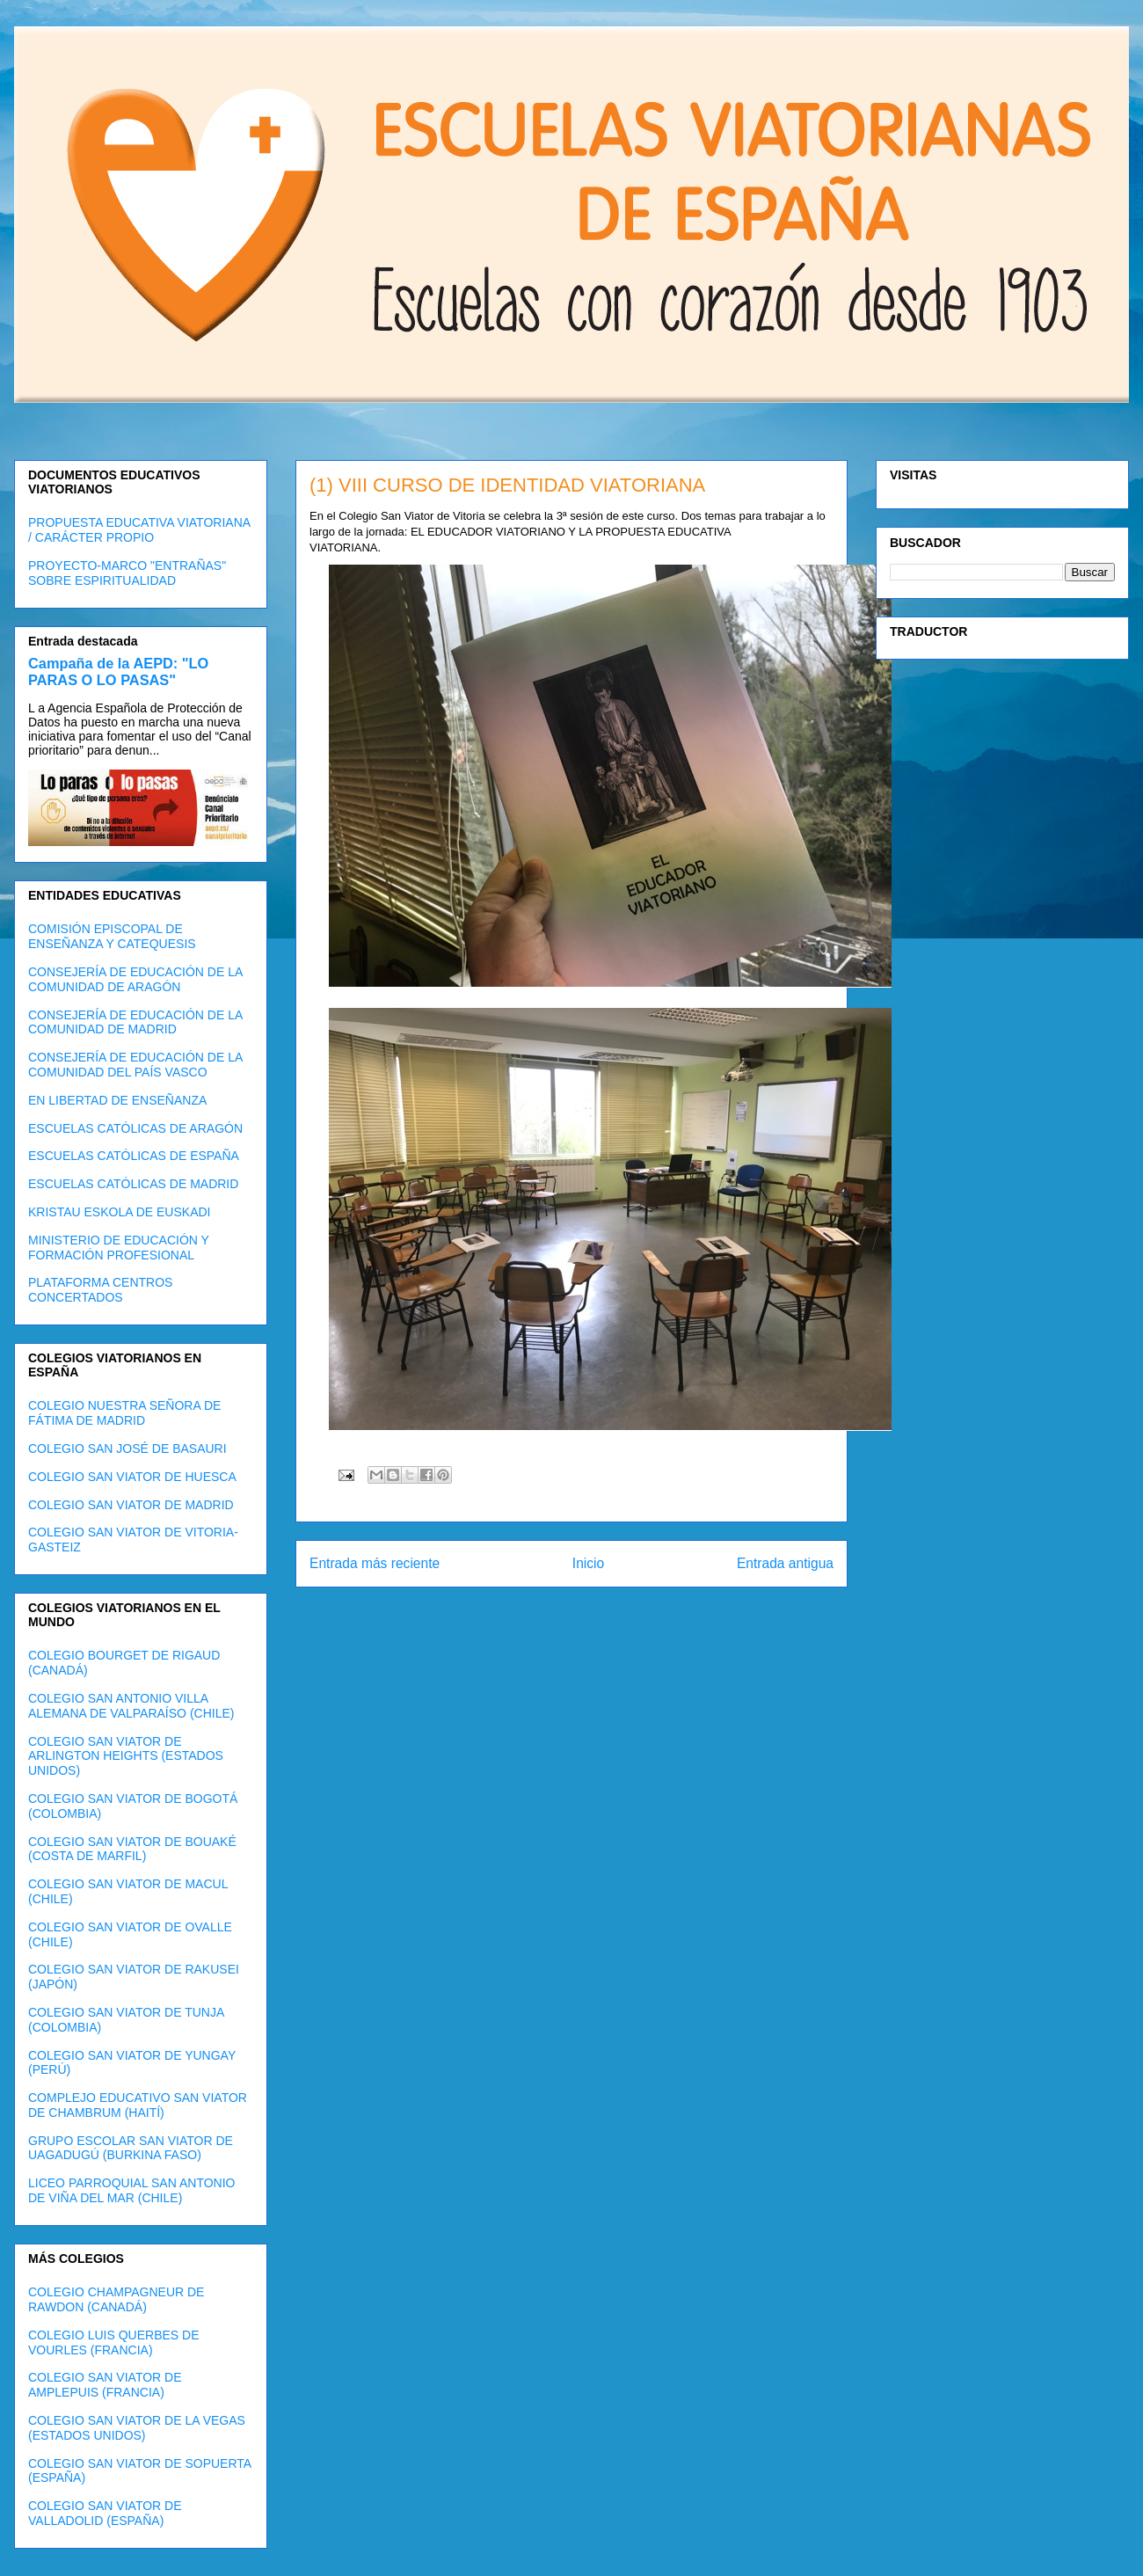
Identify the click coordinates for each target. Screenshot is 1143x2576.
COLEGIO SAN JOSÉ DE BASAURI (127, 1448)
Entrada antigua (785, 1563)
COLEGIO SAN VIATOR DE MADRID (131, 1505)
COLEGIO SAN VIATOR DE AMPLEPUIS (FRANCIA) (105, 2384)
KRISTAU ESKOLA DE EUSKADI (119, 1212)
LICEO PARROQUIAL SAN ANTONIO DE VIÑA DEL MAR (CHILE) (131, 2190)
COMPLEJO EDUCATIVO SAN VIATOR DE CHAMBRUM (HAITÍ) (137, 2105)
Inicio (588, 1563)
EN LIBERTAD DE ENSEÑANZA (117, 1100)
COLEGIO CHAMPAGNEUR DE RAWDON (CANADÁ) (116, 2299)
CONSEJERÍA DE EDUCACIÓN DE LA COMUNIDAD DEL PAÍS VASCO (135, 1064)
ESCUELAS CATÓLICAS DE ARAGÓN (135, 1128)
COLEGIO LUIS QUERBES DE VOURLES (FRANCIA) (114, 2342)
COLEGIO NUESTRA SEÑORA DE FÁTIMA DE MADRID (124, 1412)
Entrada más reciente (374, 1563)
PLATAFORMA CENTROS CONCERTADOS (100, 1289)
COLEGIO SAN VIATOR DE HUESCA (132, 1477)
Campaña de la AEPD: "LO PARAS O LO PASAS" (118, 671)
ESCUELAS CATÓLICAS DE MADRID (133, 1184)
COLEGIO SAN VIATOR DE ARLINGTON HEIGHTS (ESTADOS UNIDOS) (125, 1756)
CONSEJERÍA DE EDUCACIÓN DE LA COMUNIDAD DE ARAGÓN (135, 979)
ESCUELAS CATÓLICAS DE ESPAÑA (133, 1156)
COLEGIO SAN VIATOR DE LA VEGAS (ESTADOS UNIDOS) (136, 2427)
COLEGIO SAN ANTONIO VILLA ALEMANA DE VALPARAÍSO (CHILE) (131, 1705)
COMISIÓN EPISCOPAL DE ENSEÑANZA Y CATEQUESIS (112, 936)
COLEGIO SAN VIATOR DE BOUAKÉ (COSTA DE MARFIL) (132, 1849)
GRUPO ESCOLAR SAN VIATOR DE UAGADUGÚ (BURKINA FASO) (130, 2148)
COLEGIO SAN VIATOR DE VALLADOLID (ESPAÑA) (105, 2513)
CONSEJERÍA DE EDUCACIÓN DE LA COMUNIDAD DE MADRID (135, 1022)
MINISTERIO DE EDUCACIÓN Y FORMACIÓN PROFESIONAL (118, 1247)
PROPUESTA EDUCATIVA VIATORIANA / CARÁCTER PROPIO (139, 529)
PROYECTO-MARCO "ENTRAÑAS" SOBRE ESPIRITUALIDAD (127, 572)
